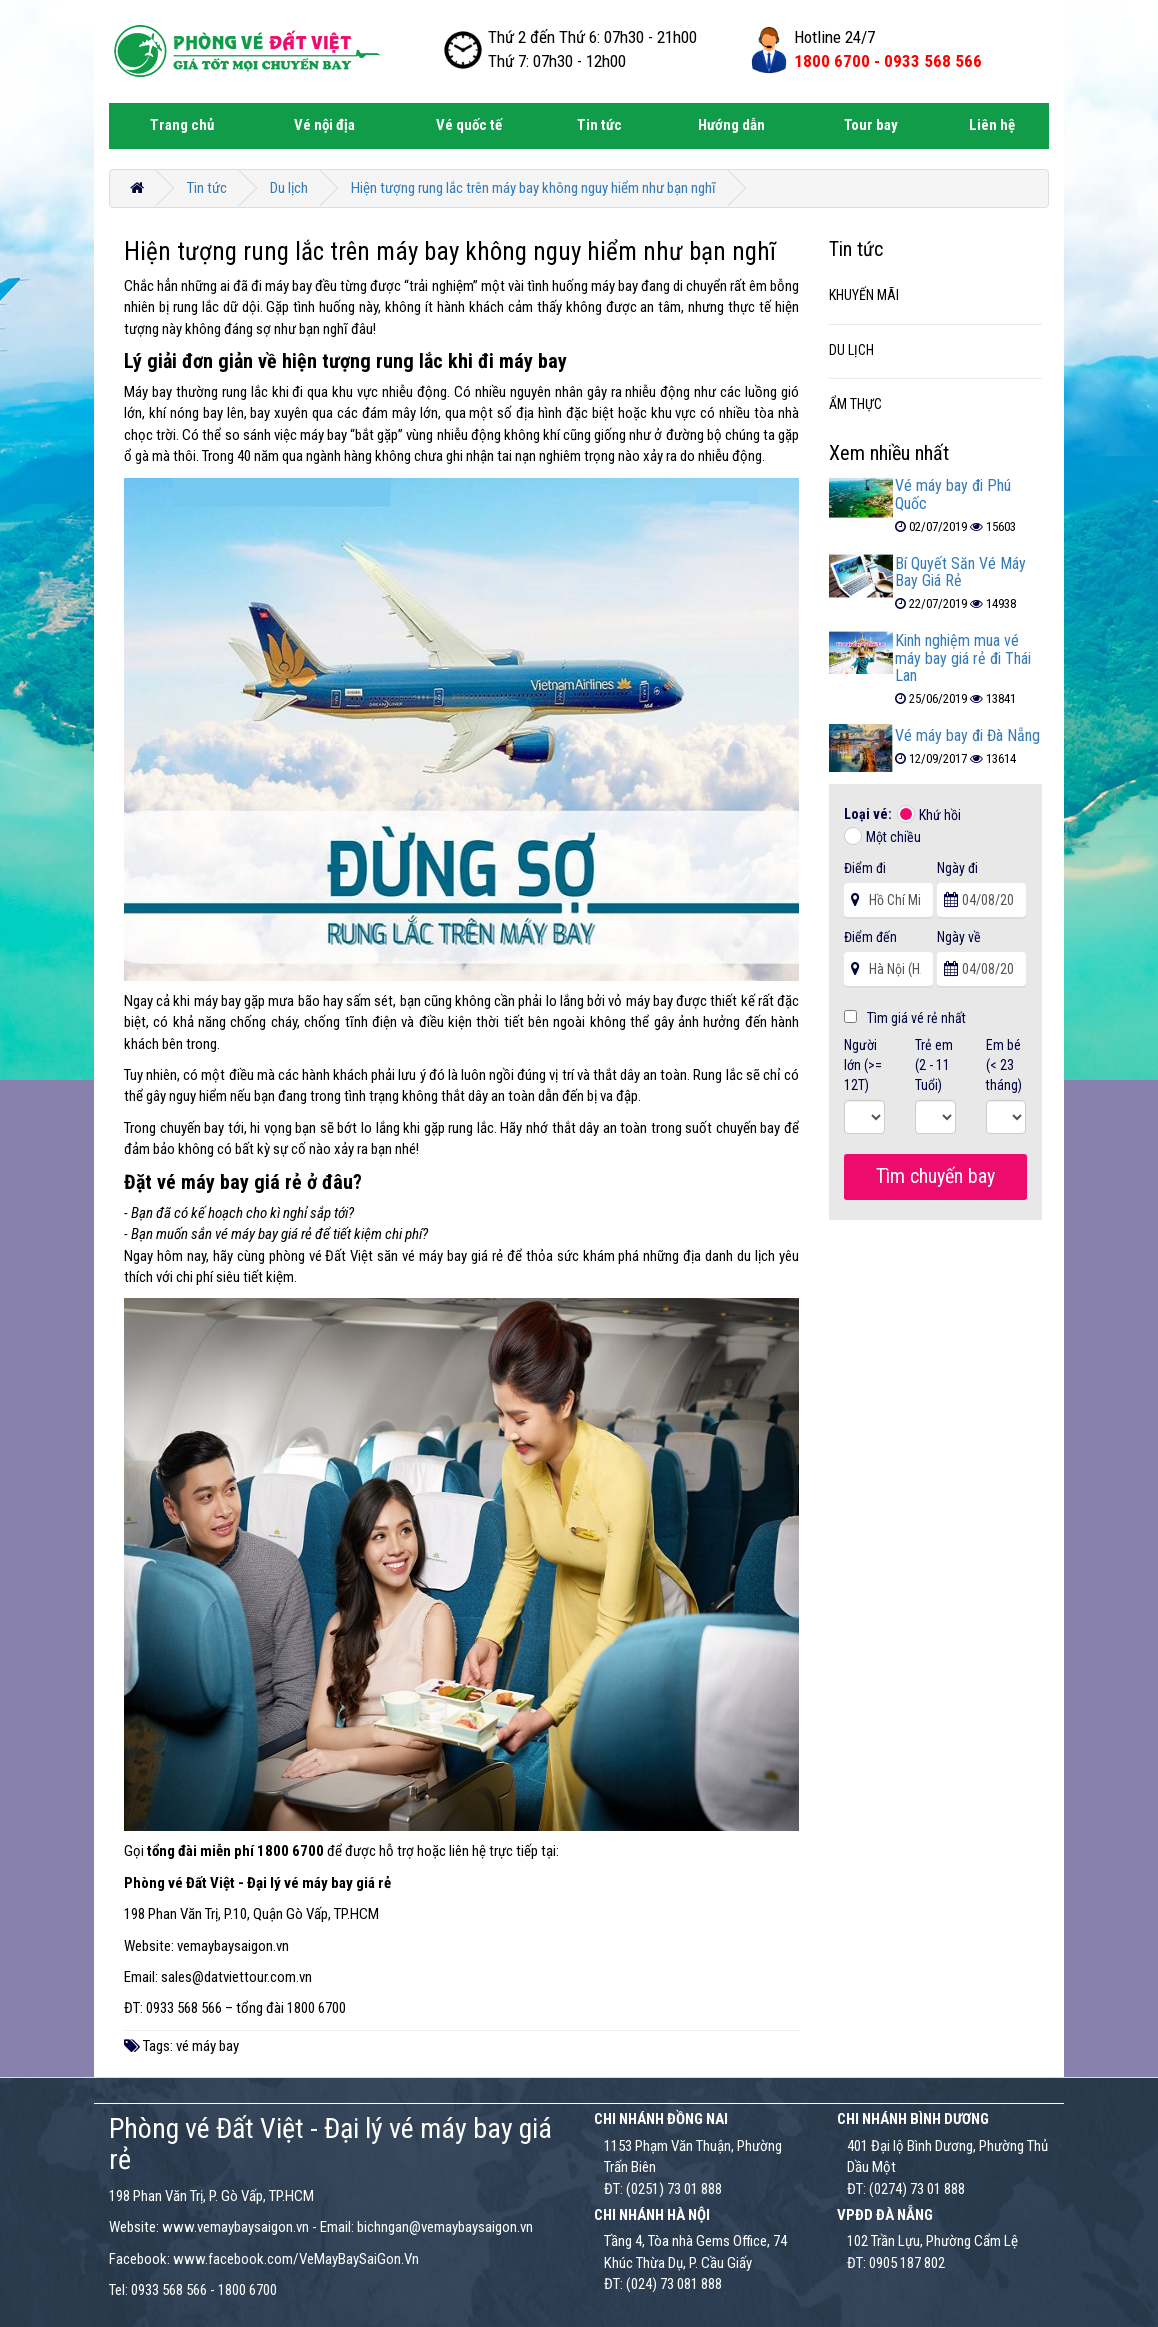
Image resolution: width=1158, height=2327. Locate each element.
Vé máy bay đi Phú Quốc (953, 494)
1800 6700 (247, 2290)
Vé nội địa (324, 125)
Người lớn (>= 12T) (863, 1065)
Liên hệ (992, 125)
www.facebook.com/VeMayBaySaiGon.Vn (296, 2259)
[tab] (935, 296)
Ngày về (959, 937)
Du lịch (289, 188)
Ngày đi (957, 868)
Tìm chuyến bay (935, 1176)
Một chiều (893, 837)
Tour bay (871, 125)
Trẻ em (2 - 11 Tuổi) (934, 1065)
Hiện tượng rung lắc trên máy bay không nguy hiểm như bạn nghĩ (533, 188)
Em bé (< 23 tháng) (1004, 1065)
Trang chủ (182, 125)
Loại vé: (869, 814)
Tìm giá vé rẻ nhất (905, 1018)
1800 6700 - (888, 61)
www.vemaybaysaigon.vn (235, 2227)
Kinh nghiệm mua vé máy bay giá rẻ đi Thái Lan (963, 658)
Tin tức (599, 125)
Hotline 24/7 (834, 37)
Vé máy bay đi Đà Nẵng (967, 735)
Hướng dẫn (731, 125)
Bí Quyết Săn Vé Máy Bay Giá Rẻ (960, 572)
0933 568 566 (169, 2290)
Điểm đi (865, 868)
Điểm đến (870, 937)
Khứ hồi (940, 815)
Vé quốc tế (469, 125)
